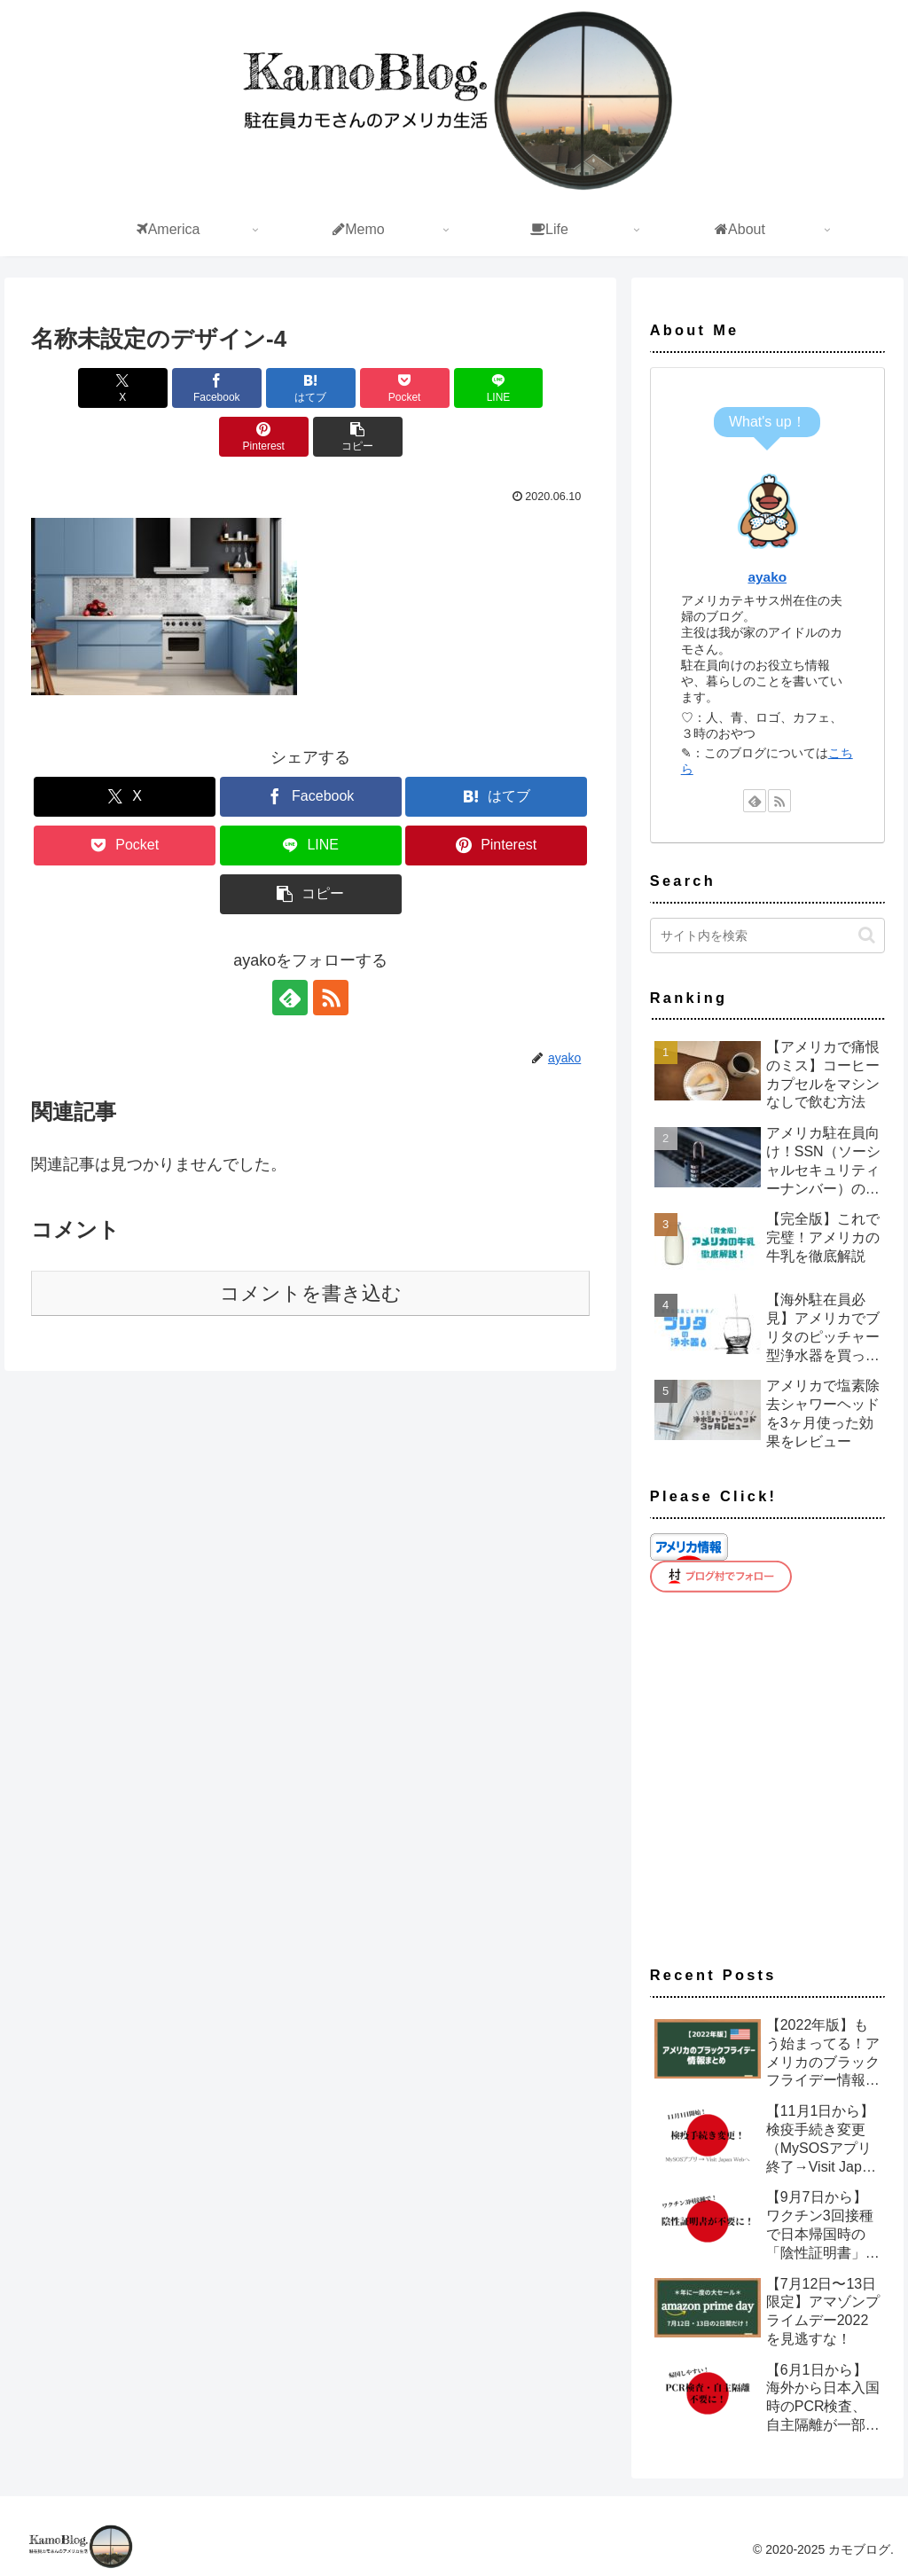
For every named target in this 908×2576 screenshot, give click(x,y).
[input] (767, 935)
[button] (311, 437)
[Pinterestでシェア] (545, 388)
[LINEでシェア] (452, 388)
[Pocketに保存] (358, 388)
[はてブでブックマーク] (264, 388)
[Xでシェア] (76, 388)
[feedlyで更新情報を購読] (290, 997)
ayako (767, 576)
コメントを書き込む (311, 1293)
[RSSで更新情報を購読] (330, 997)
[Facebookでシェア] (170, 388)
